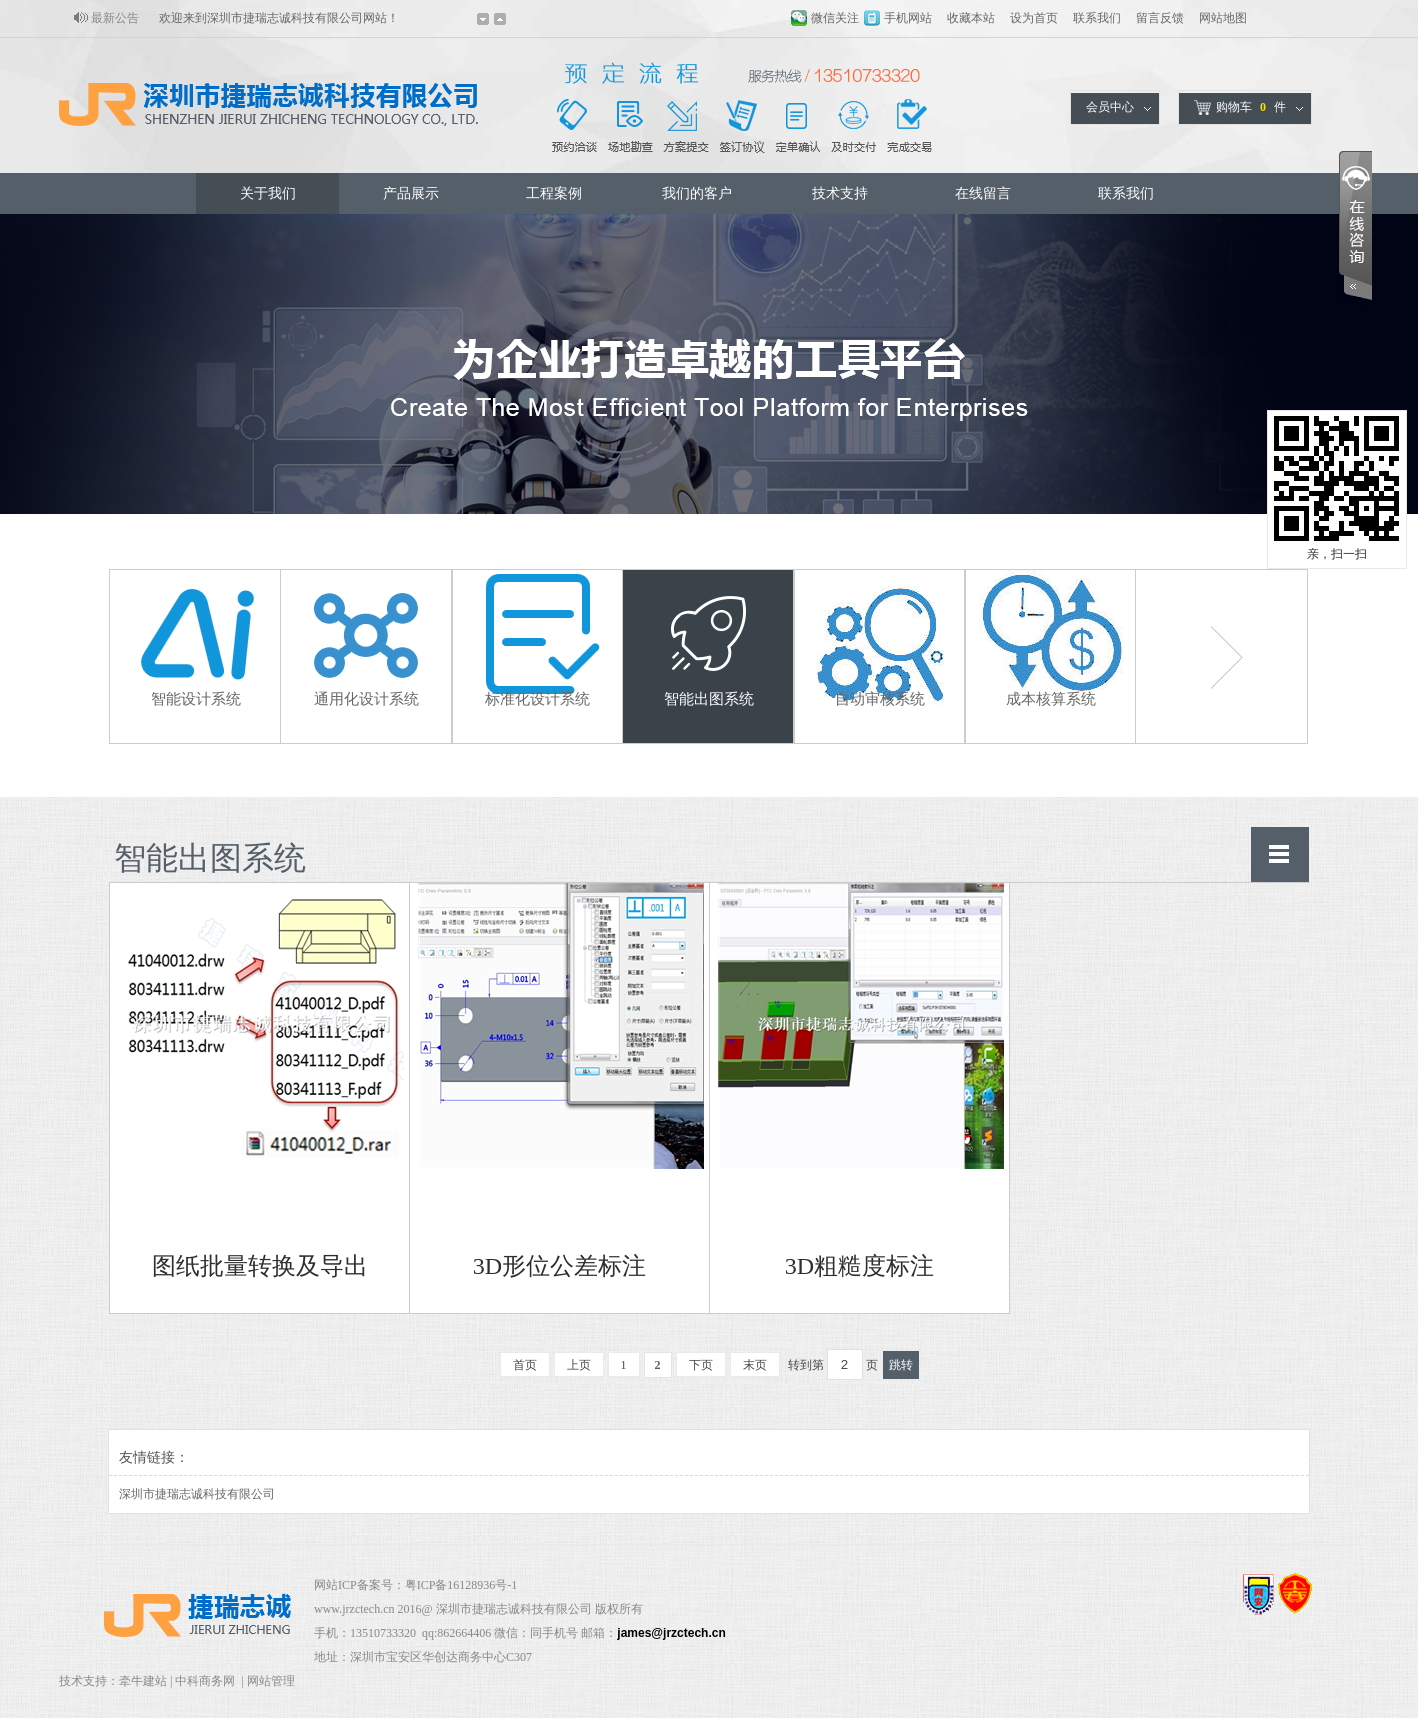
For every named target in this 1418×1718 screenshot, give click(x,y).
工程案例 (554, 193)
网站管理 (271, 1681)
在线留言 (983, 193)
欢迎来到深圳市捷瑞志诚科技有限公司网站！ (279, 18)
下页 (701, 1365)
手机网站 (908, 18)
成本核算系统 (1051, 699)
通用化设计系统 (366, 699)
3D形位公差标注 (559, 1266)
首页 (525, 1365)
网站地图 (1223, 18)
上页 (579, 1365)
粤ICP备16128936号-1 (461, 1585)
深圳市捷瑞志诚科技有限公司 (197, 1494)
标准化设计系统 (537, 699)
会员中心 (1110, 107)
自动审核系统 (880, 699)
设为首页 (1034, 18)
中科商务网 (205, 1681)
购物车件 (1240, 107)
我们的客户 (697, 193)
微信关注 (835, 18)
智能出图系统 (709, 699)
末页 (755, 1365)
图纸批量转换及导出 (260, 1266)
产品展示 (411, 193)
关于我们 (268, 193)
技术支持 (840, 193)
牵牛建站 (143, 1681)
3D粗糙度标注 (859, 1266)
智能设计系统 (196, 699)
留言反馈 (1160, 18)
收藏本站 (971, 18)
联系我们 (1097, 18)
